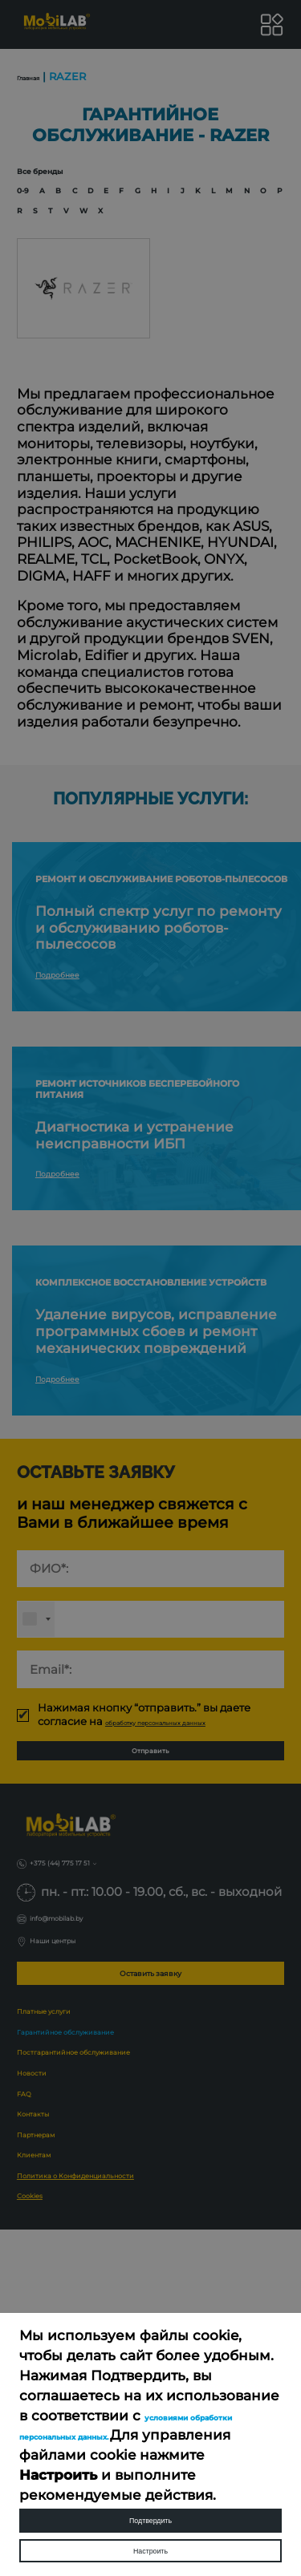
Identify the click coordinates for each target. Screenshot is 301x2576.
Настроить (150, 2541)
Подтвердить (151, 2492)
